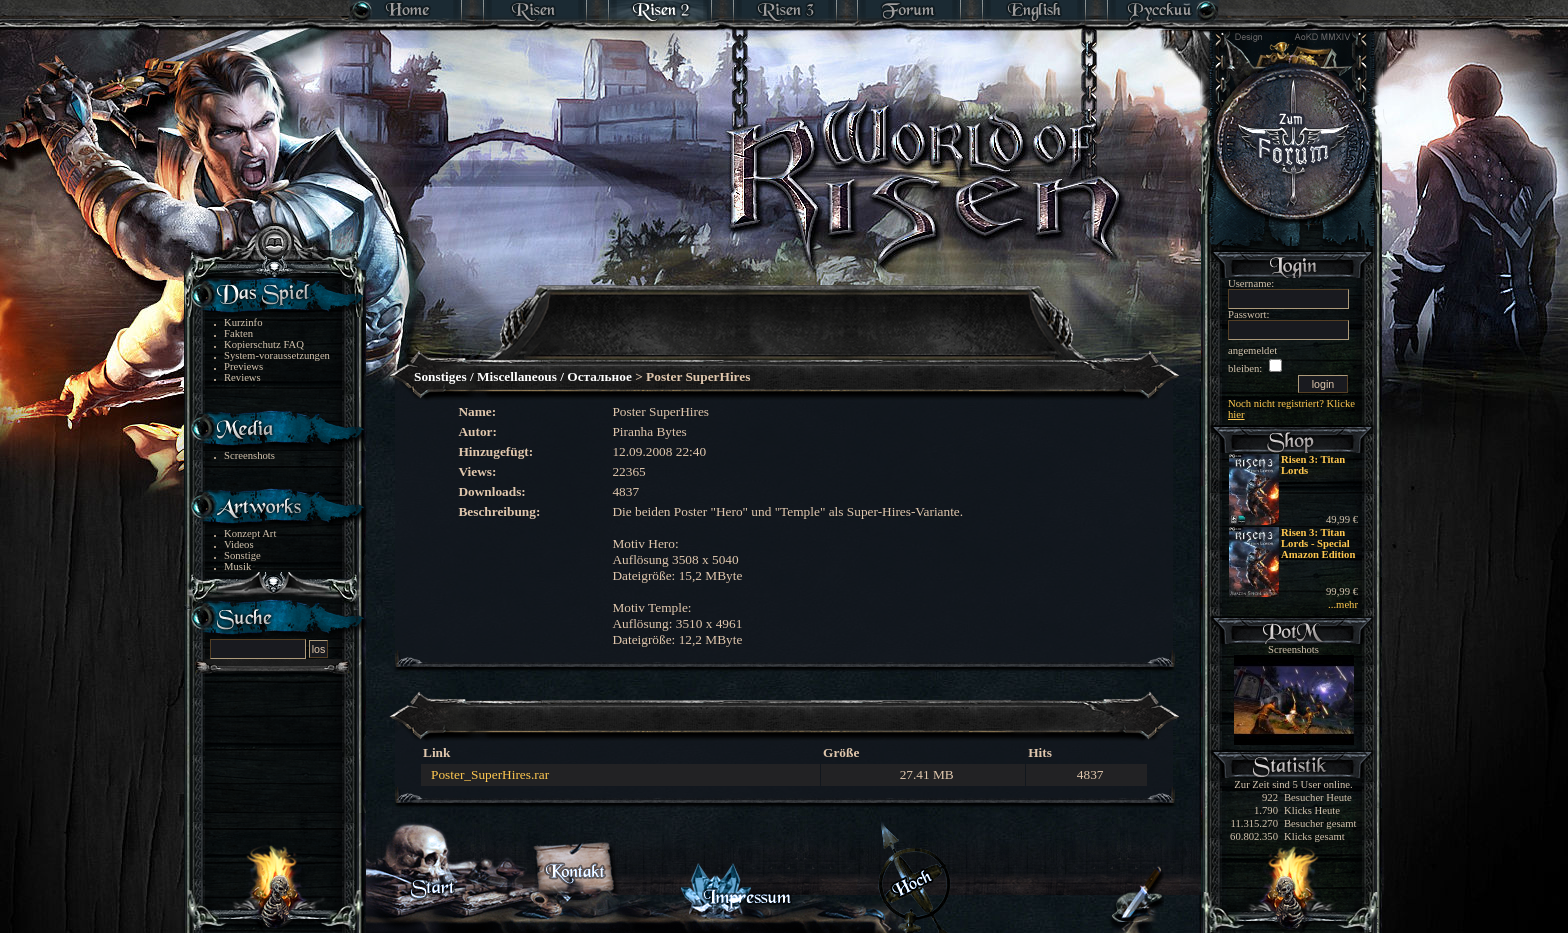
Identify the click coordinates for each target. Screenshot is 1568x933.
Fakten (238, 333)
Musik (237, 566)
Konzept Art (250, 533)
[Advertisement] (785, 310)
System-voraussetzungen (277, 355)
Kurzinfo (243, 322)
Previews (243, 366)
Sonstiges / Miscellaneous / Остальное (523, 376)
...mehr (1343, 604)
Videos (239, 544)
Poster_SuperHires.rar (490, 774)
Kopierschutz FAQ (264, 344)
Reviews (242, 377)
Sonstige (242, 555)
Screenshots (249, 455)
